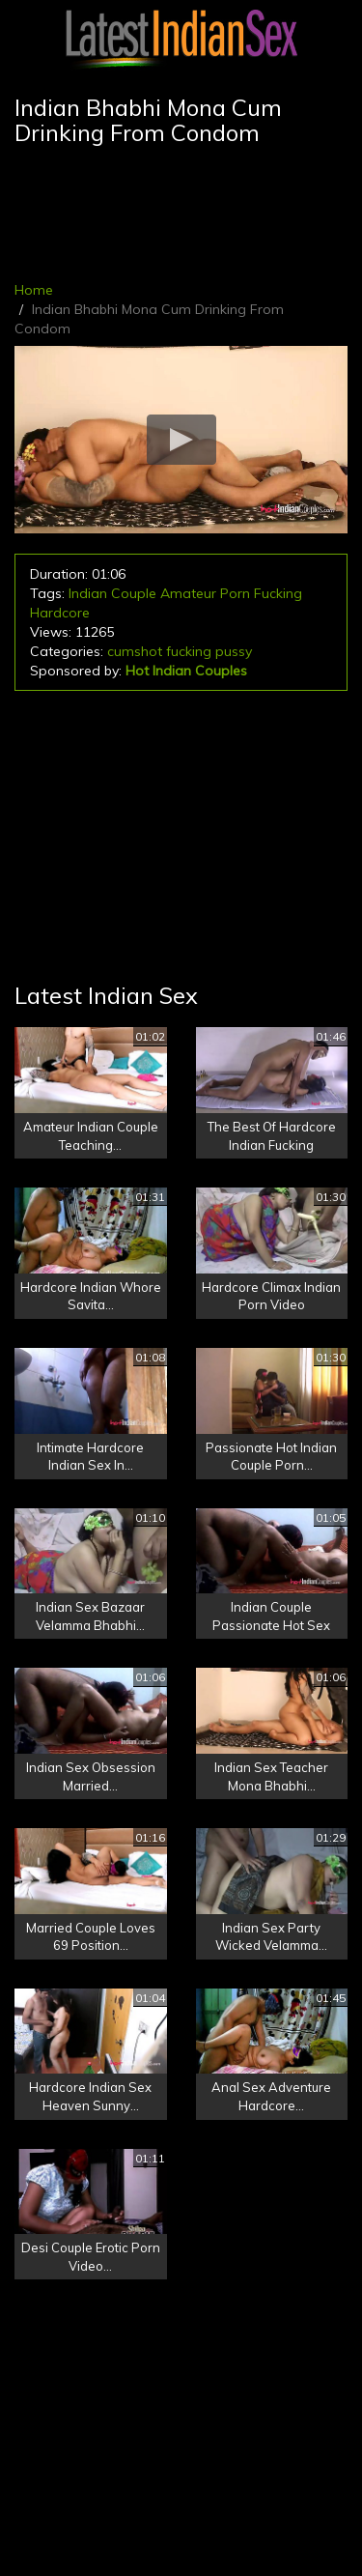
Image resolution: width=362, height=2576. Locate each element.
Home (33, 290)
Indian (88, 593)
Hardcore (60, 612)
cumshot (134, 651)
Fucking (278, 593)
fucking (188, 651)
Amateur (188, 593)
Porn (235, 593)
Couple (133, 593)
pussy (233, 651)
